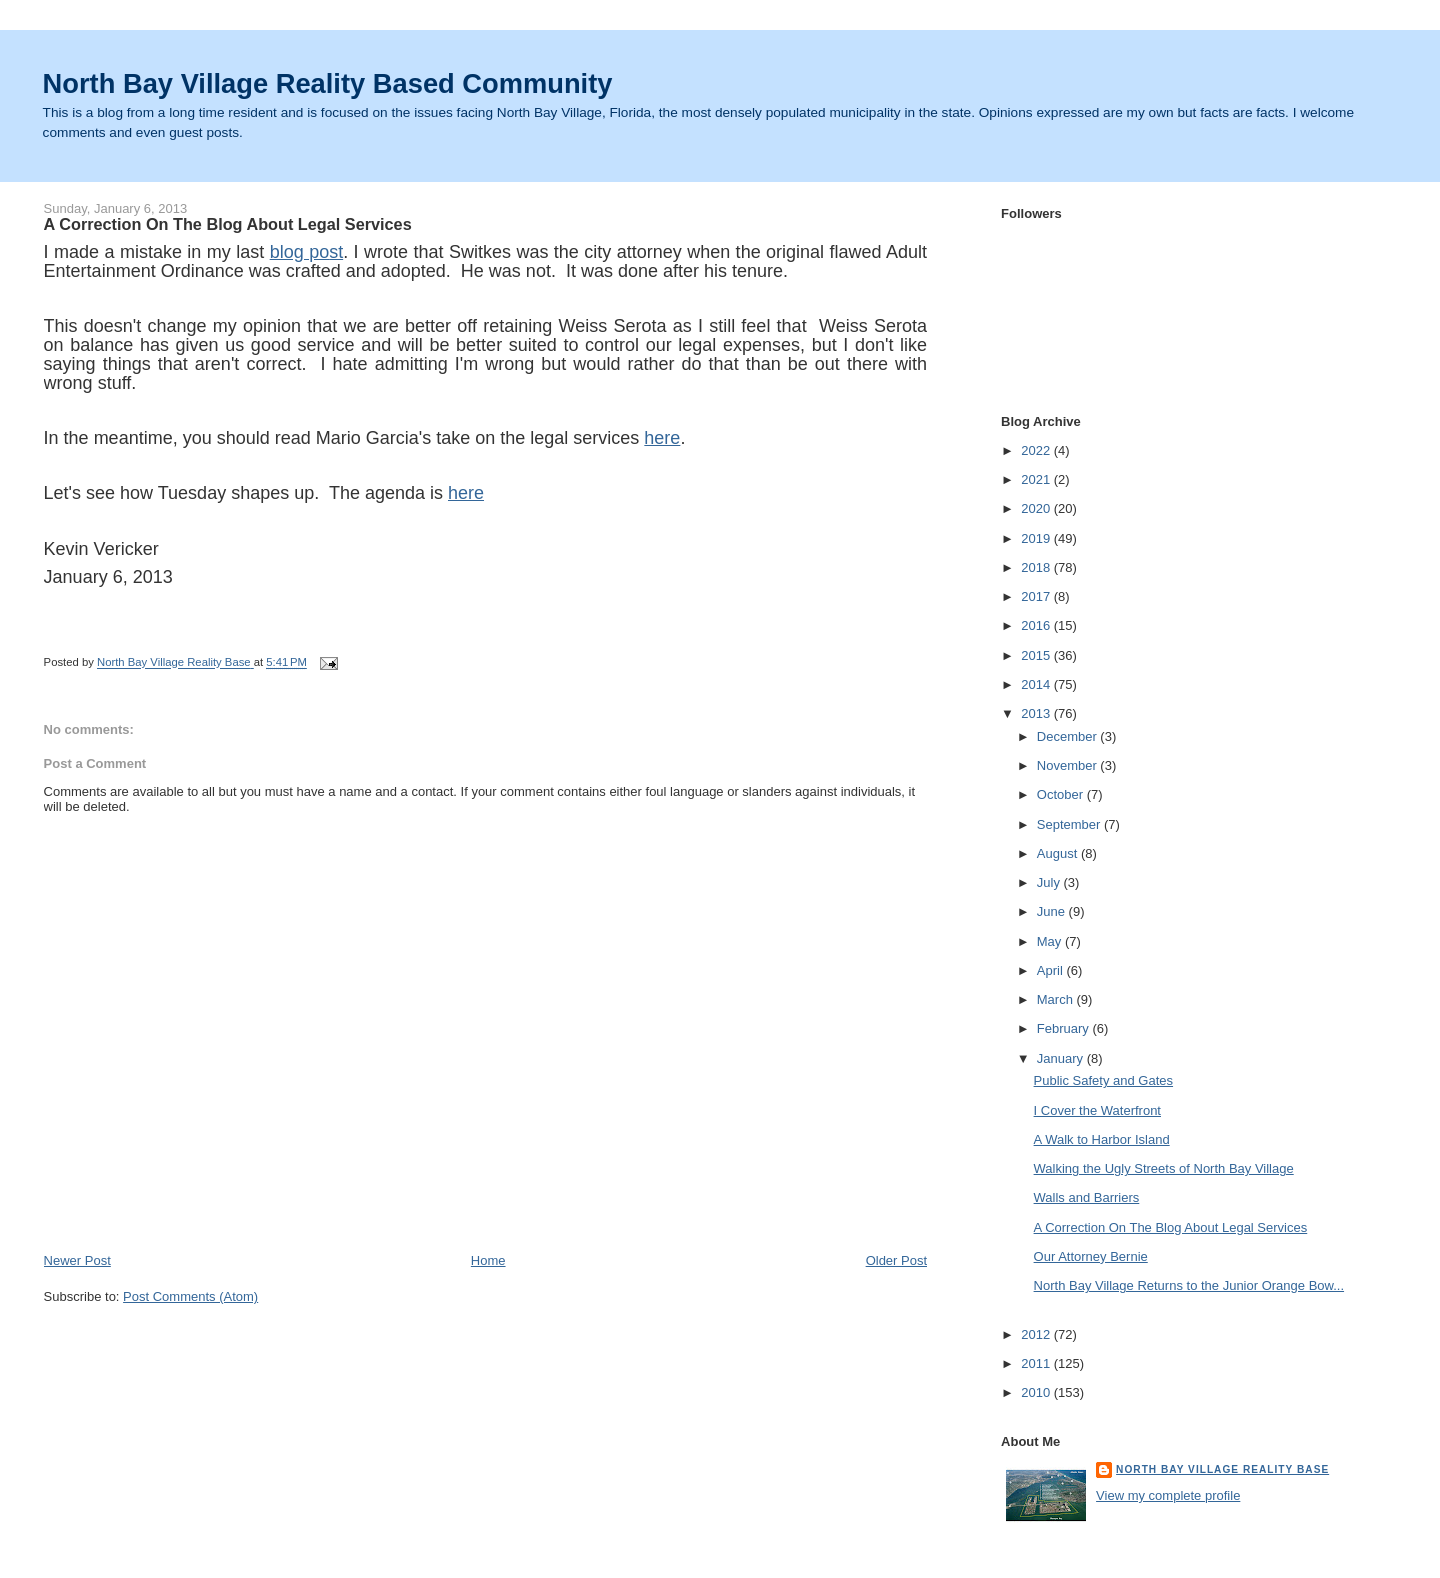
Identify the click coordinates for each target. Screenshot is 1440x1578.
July (1050, 882)
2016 (1037, 625)
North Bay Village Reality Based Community (328, 83)
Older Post (896, 1260)
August (1059, 853)
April (1052, 970)
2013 (1037, 713)
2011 (1037, 1363)
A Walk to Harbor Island (1102, 1139)
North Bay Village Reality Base (1222, 1469)
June (1053, 911)
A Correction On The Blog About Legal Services (1171, 1227)
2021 (1037, 479)
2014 (1037, 684)
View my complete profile (1168, 1495)
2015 (1037, 655)
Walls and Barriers (1087, 1197)
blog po (299, 252)
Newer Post (77, 1260)
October (1062, 794)
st (336, 252)
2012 (1037, 1334)
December (1069, 736)
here (662, 438)
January (1062, 1058)
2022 (1037, 450)
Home (488, 1260)
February (1065, 1028)
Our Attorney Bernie (1091, 1256)
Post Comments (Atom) (190, 1296)
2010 (1037, 1392)
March (1057, 999)
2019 (1037, 538)
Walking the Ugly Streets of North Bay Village (1164, 1168)
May (1051, 941)
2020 (1037, 508)
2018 (1037, 567)
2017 (1037, 596)
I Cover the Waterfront (1097, 1110)
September (1070, 824)
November (1069, 765)
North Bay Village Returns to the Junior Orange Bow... (1189, 1285)
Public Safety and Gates (1103, 1080)
